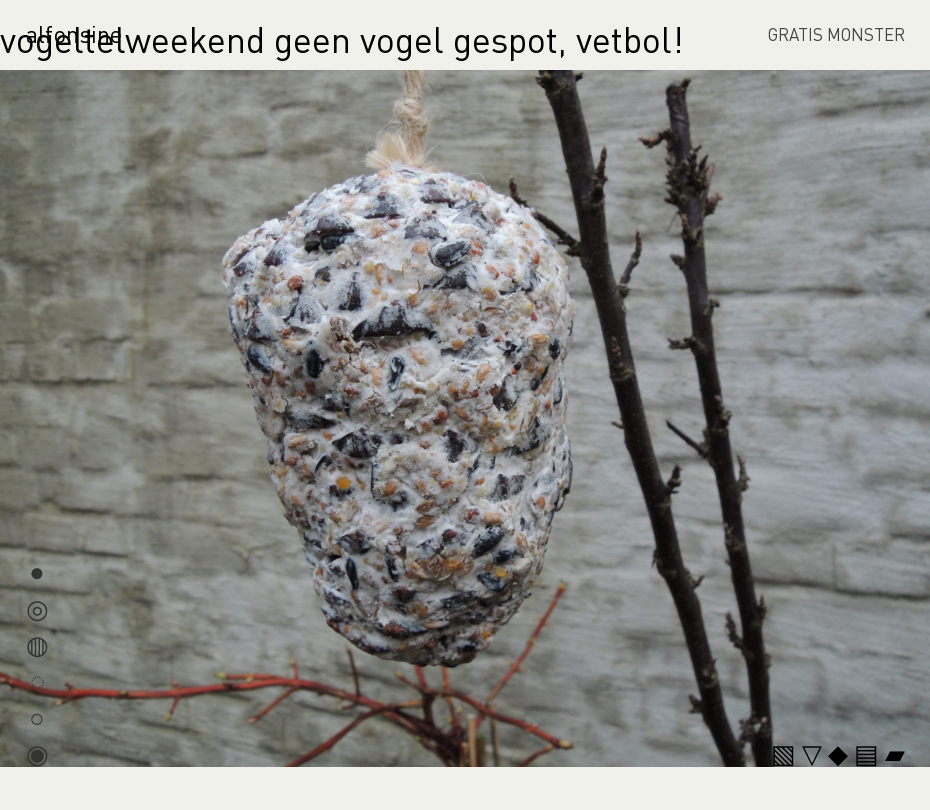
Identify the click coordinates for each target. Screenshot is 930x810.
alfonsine (74, 33)
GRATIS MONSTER (836, 34)
